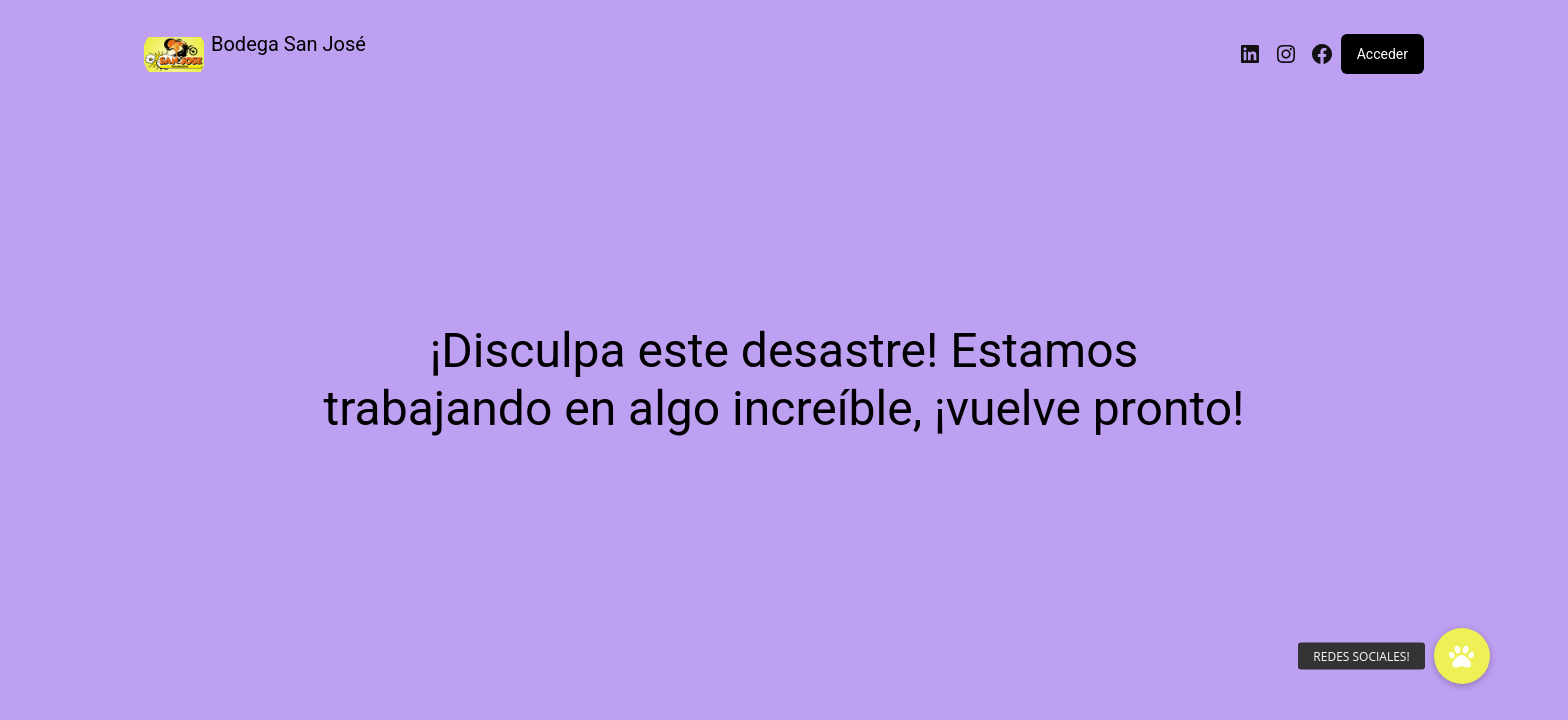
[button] (1462, 656)
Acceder (1382, 54)
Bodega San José (288, 44)
